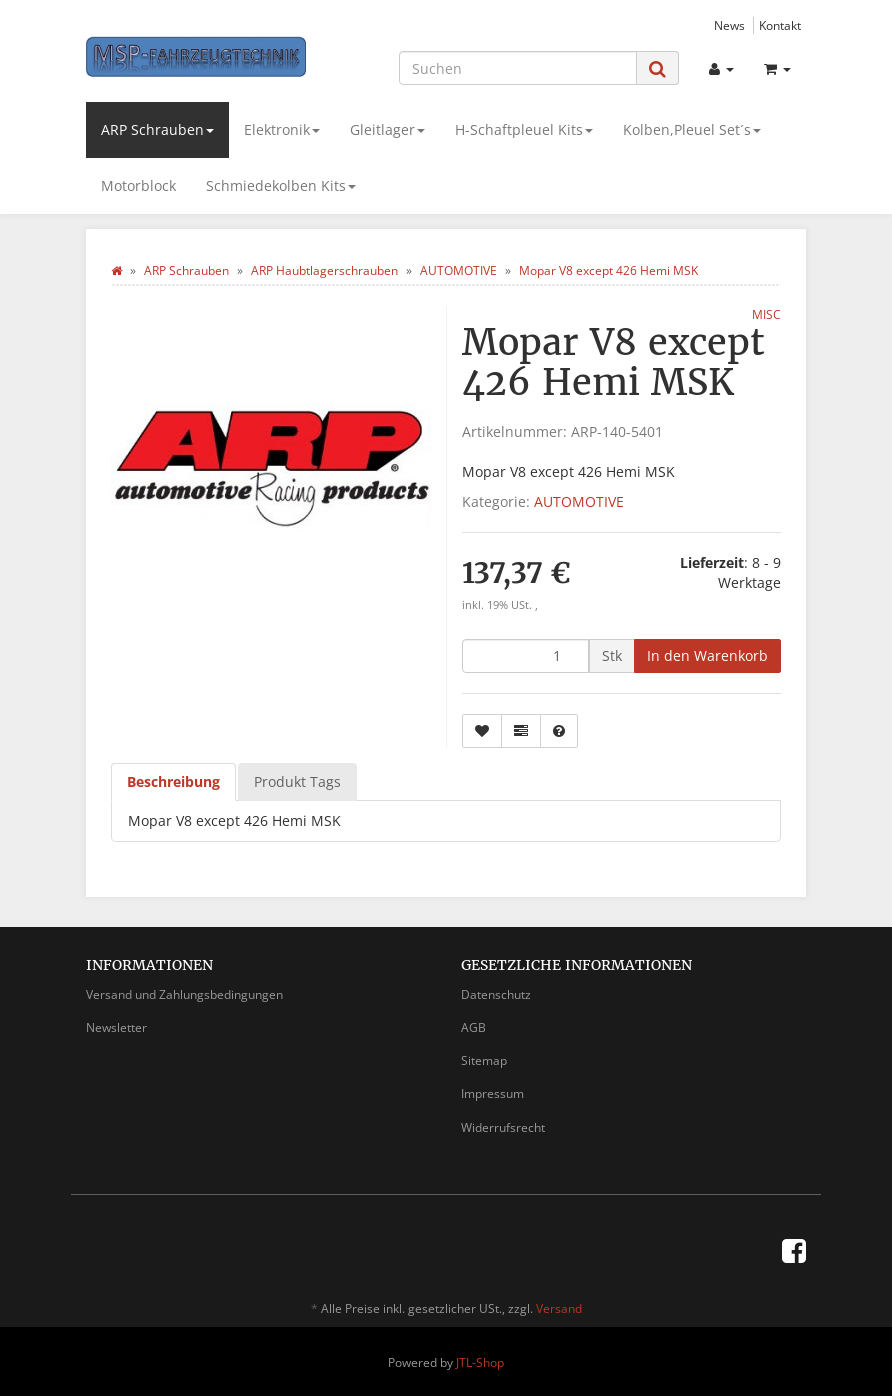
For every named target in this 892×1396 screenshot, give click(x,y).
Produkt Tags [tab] (297, 781)
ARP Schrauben (157, 129)
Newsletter (116, 1027)
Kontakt (780, 25)
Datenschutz (496, 994)
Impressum (492, 1093)
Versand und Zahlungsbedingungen (184, 994)
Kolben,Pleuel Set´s (692, 129)
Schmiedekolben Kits (281, 185)
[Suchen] (518, 68)
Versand (559, 1308)
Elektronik (282, 129)
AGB (473, 1027)
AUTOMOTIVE (579, 501)
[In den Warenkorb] (707, 656)
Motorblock (138, 185)
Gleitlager (387, 129)
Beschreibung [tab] (173, 781)
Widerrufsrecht (503, 1127)
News (729, 25)
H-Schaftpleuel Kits (524, 129)
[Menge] (525, 656)
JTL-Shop (480, 1362)
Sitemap (484, 1060)
